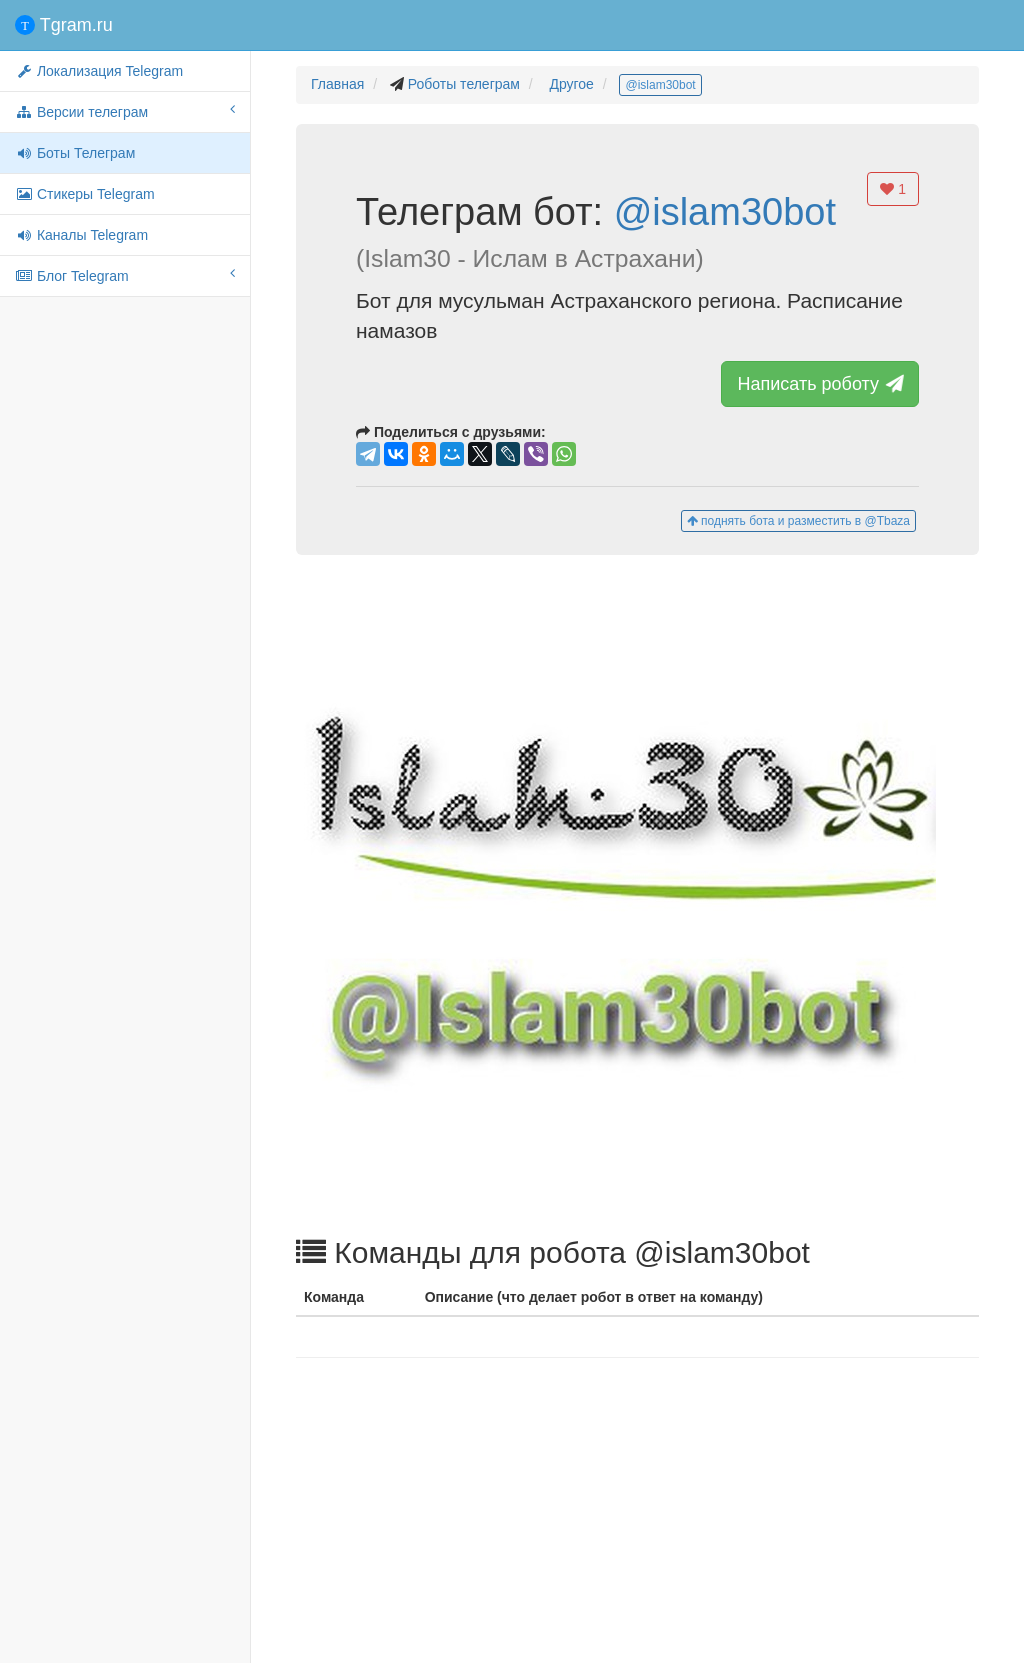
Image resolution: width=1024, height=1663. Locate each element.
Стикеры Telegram (85, 194)
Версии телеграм (125, 111)
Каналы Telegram (81, 235)
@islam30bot (660, 85)
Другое (571, 84)
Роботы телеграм (464, 84)
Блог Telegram (125, 275)
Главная (337, 84)
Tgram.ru (64, 25)
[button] (637, 895)
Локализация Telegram (99, 71)
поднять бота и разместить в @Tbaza (798, 521)
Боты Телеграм (75, 153)
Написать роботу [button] (820, 384)
